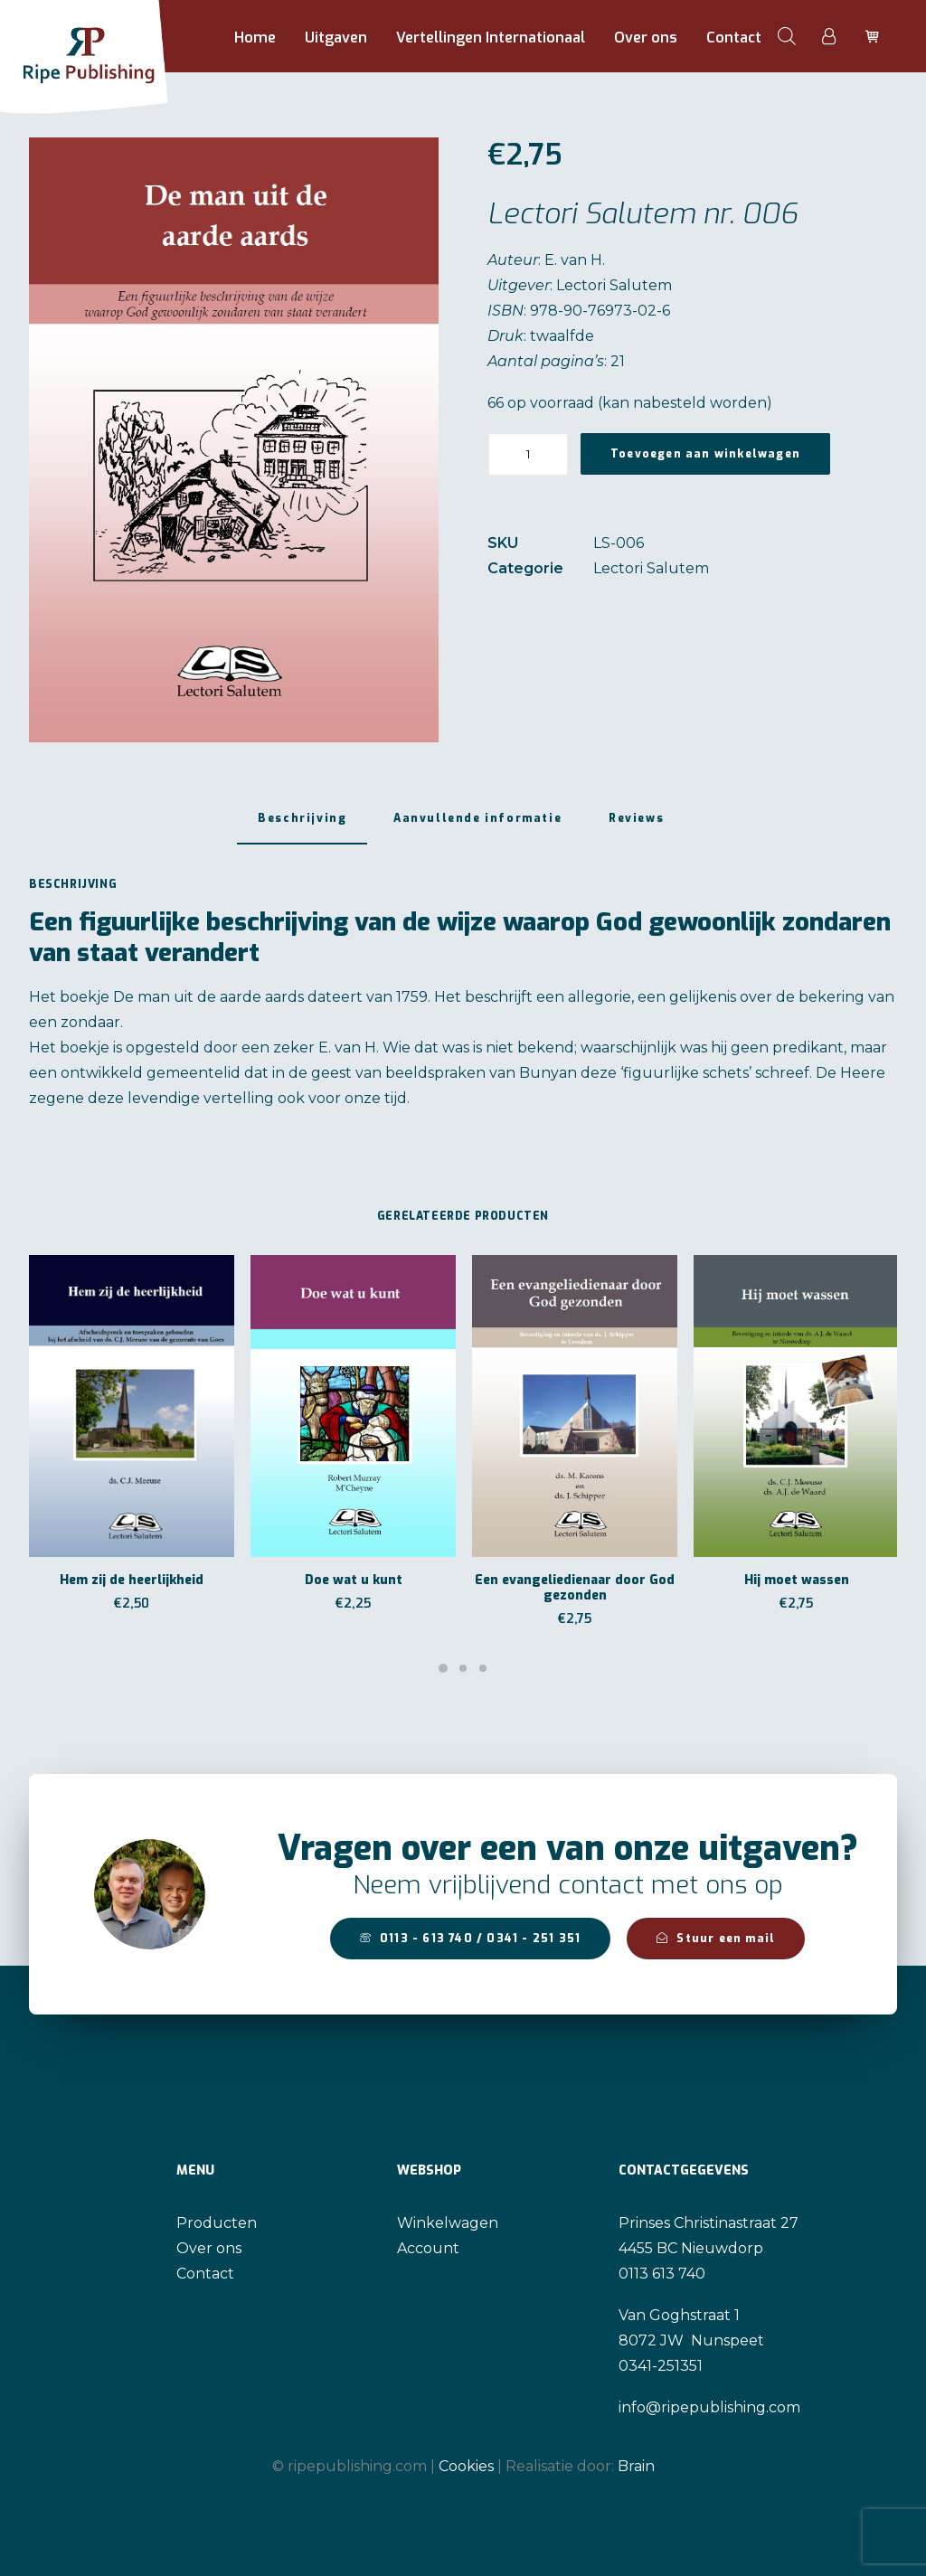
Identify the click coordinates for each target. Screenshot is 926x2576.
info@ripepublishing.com (709, 2407)
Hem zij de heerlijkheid (131, 1580)
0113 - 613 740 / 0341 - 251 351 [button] (470, 1938)
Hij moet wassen (796, 1580)
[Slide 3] (483, 1668)
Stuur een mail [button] (716, 1938)
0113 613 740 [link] (662, 2273)
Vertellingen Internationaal (490, 37)
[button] (234, 439)
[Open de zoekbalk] (787, 36)
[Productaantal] (528, 454)
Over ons (645, 37)
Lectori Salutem (651, 568)
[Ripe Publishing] (116, 36)
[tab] (477, 825)
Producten (216, 2223)
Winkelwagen (447, 2223)
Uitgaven (336, 37)
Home (255, 37)
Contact (733, 37)
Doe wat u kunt (353, 1580)
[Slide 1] (443, 1668)
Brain (636, 2465)
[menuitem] (255, 38)
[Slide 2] (463, 1668)
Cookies (466, 2465)
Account (428, 2248)
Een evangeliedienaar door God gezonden (575, 1587)
